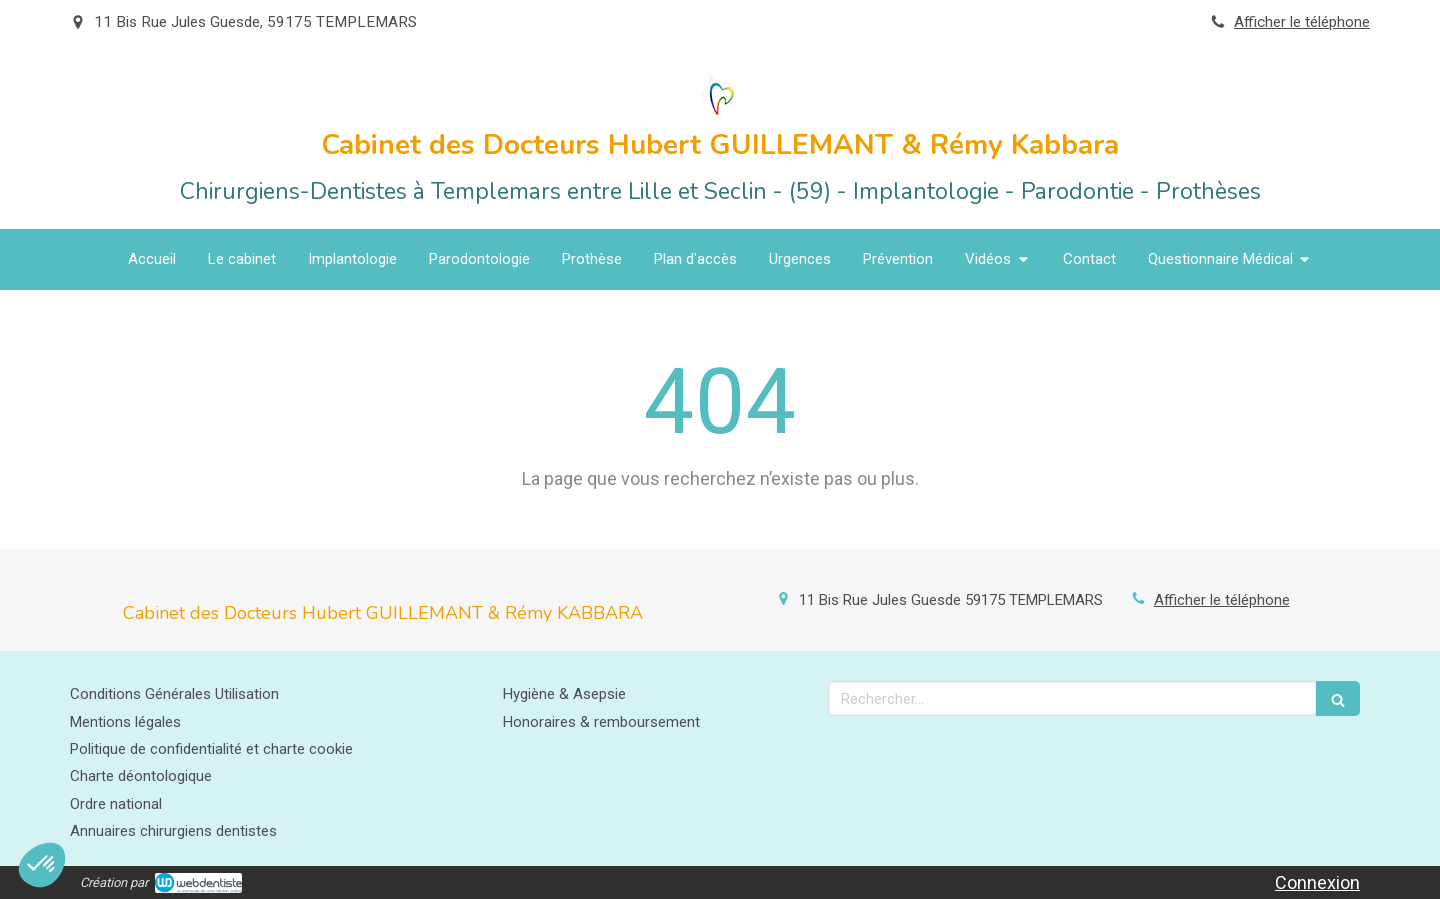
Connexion (1317, 882)
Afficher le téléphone (1302, 22)
